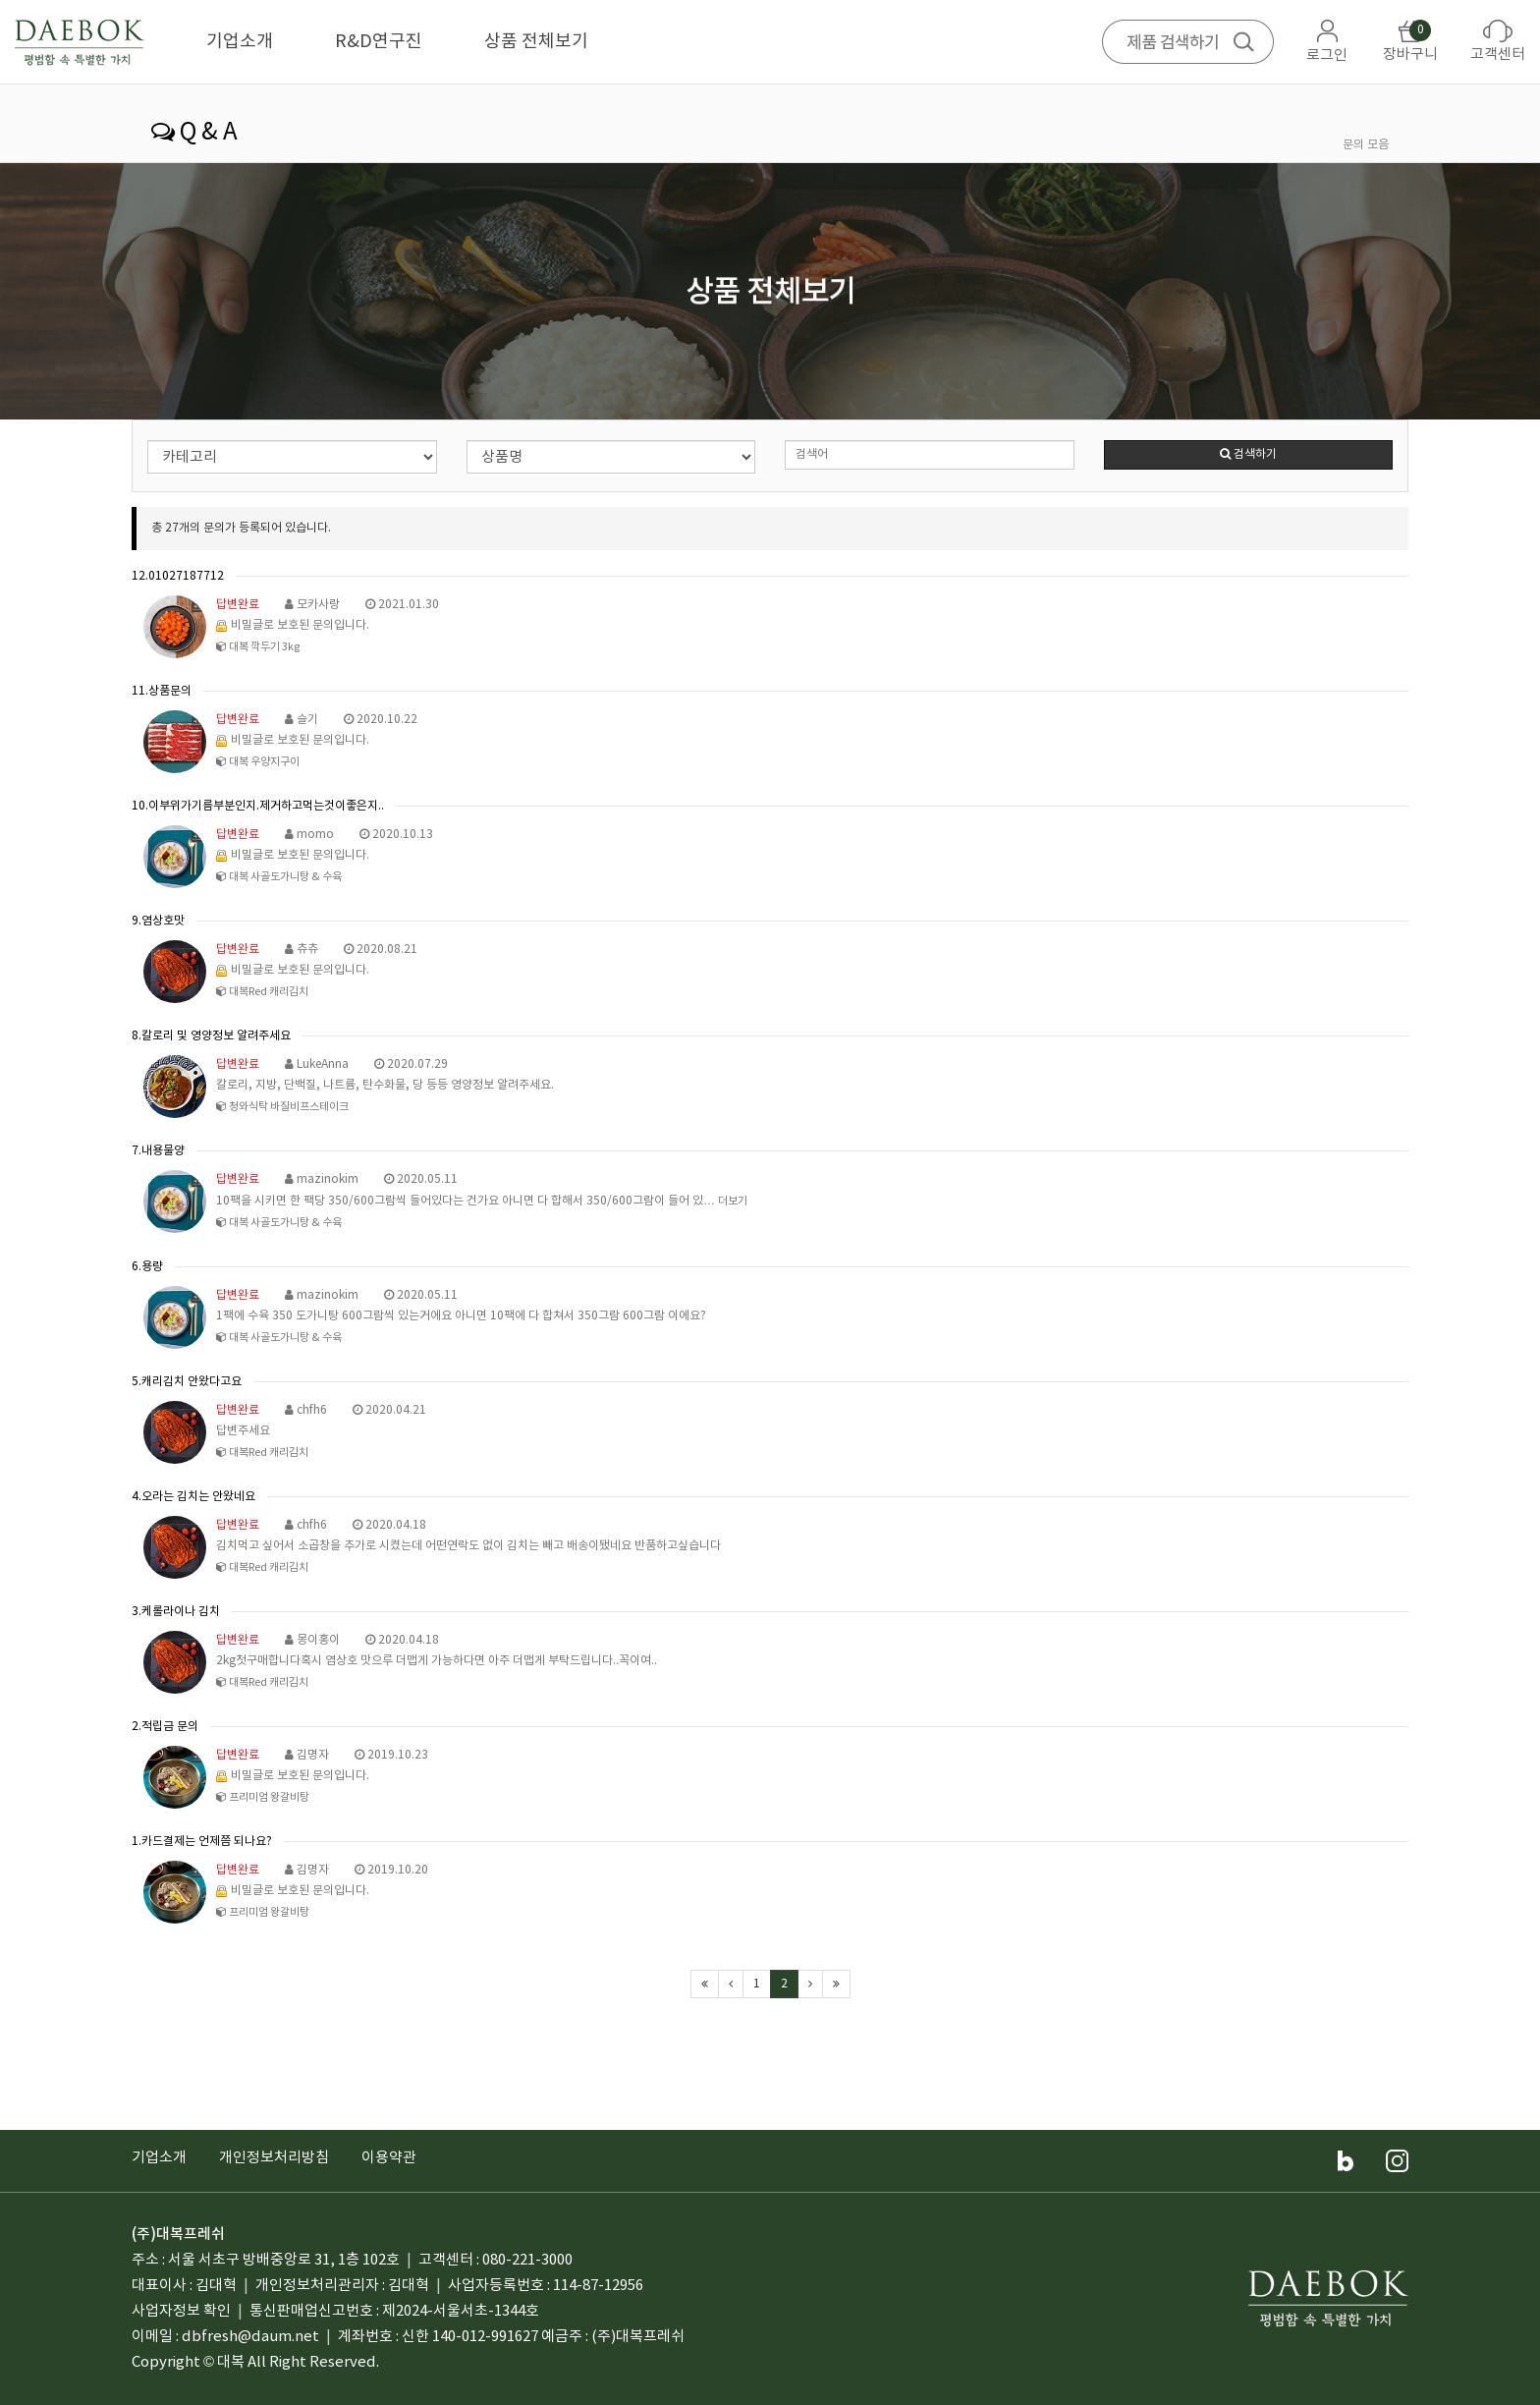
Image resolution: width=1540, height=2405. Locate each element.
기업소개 (239, 41)
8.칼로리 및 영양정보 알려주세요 (211, 1036)
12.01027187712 (178, 576)
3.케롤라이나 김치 (176, 1611)
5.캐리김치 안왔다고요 (187, 1381)
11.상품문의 (162, 691)
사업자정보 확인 (181, 2311)
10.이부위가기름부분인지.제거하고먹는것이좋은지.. (258, 806)
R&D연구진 (378, 41)
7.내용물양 (158, 1151)
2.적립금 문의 (165, 1726)
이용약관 (388, 2158)
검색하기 (1248, 454)
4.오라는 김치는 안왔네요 (193, 1496)
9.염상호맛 (158, 921)
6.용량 (147, 1266)
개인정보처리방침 (274, 2158)
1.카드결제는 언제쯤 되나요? (202, 1841)
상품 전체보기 (536, 41)
